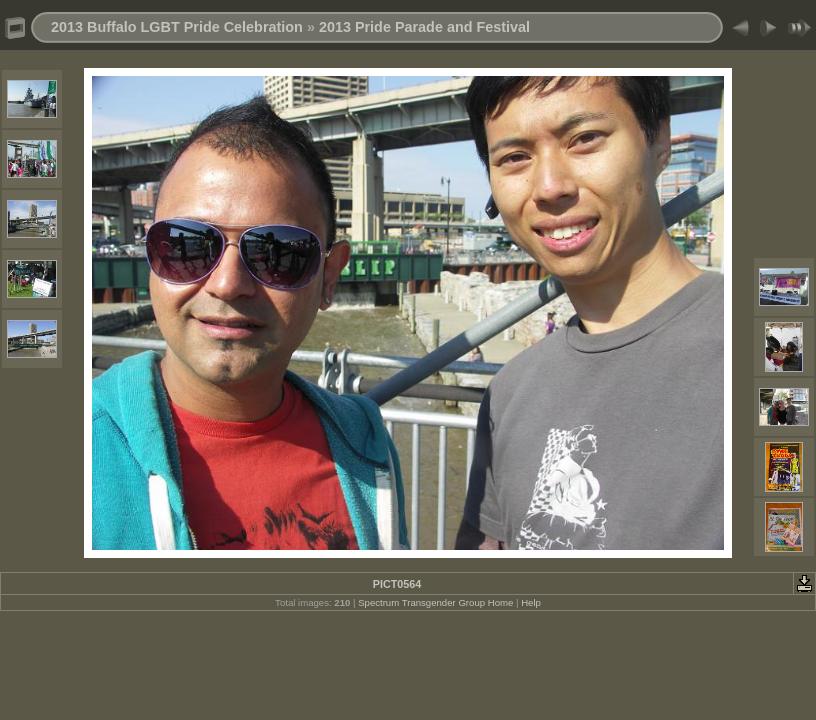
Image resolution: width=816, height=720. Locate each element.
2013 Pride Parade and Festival (424, 27)
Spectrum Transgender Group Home (435, 602)
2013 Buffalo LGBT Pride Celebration (177, 27)
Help (531, 602)
